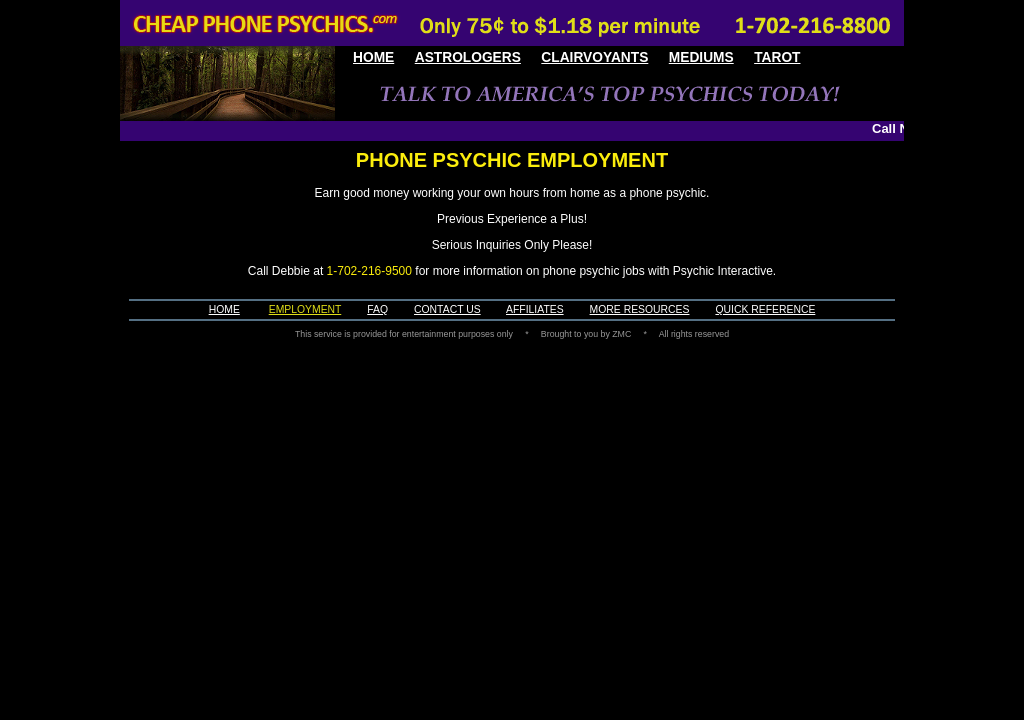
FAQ (377, 309)
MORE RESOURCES (640, 309)
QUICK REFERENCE (765, 309)
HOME (373, 57)
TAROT (777, 57)
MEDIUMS (701, 57)
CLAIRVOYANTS (594, 57)
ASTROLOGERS (468, 57)
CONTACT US (447, 309)
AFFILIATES (535, 309)
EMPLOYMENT (305, 309)
